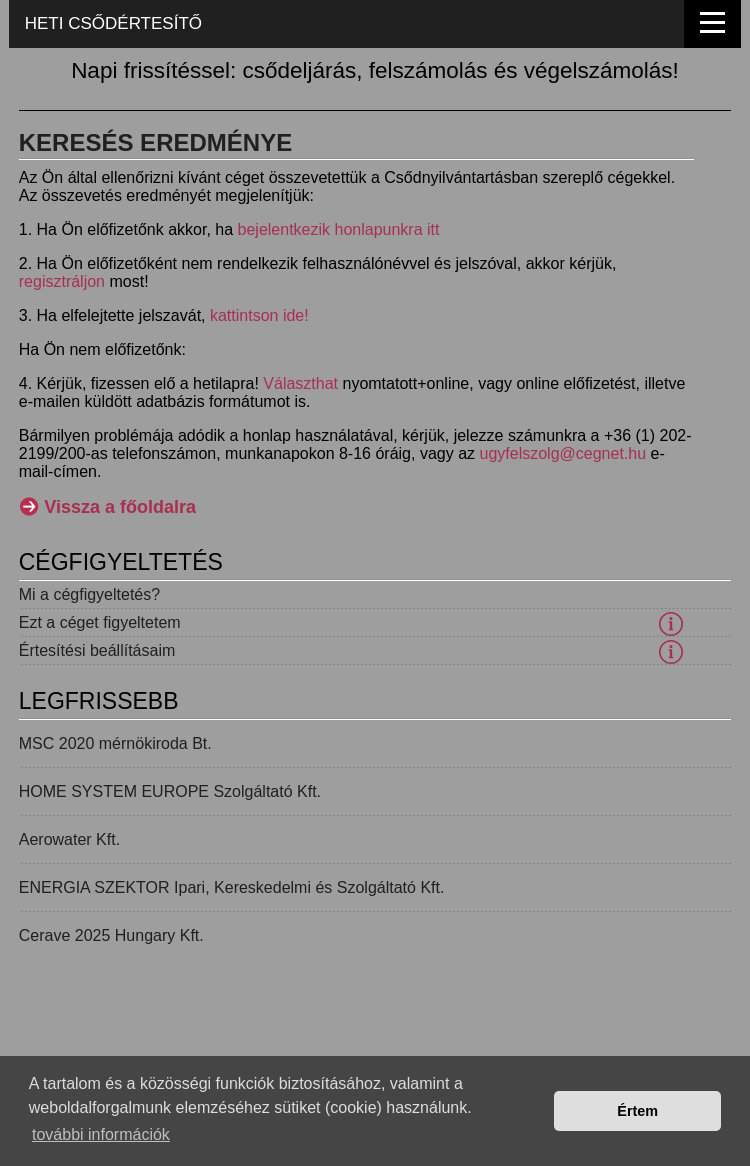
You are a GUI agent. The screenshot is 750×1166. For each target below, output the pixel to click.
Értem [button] (637, 1111)
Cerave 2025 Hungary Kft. (111, 935)
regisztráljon (62, 281)
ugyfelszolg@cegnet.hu (563, 453)
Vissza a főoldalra (120, 507)
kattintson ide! (259, 315)
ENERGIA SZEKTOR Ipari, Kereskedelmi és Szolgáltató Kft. (232, 887)
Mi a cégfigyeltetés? (89, 594)
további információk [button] (101, 1134)
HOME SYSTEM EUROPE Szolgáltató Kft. (170, 791)
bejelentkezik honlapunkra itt (339, 229)
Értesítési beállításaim (97, 650)
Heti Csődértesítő (113, 23)
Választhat (300, 383)
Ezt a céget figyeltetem (100, 622)
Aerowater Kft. (69, 839)
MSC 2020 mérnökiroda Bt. (115, 743)
